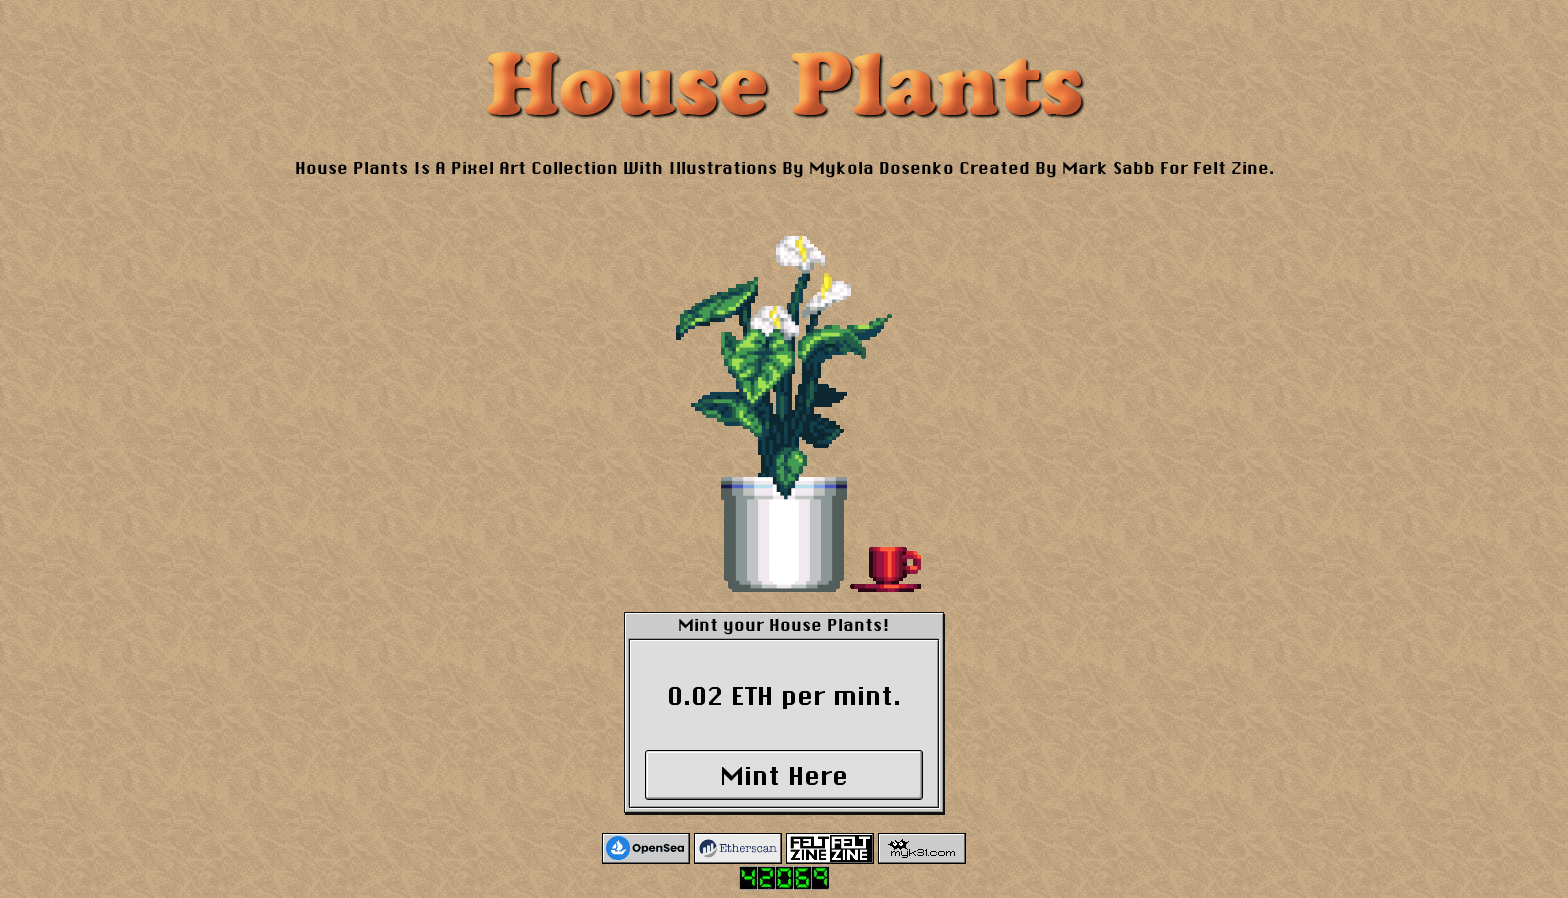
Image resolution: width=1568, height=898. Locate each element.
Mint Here (784, 775)
